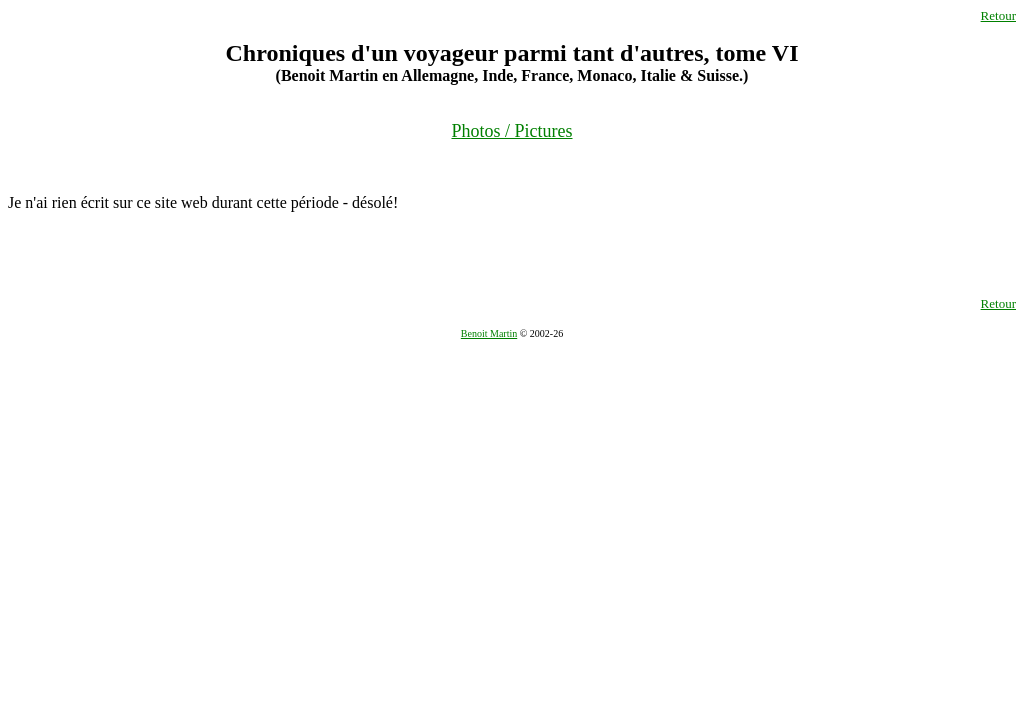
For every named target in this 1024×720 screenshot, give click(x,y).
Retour (998, 15)
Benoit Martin (489, 333)
